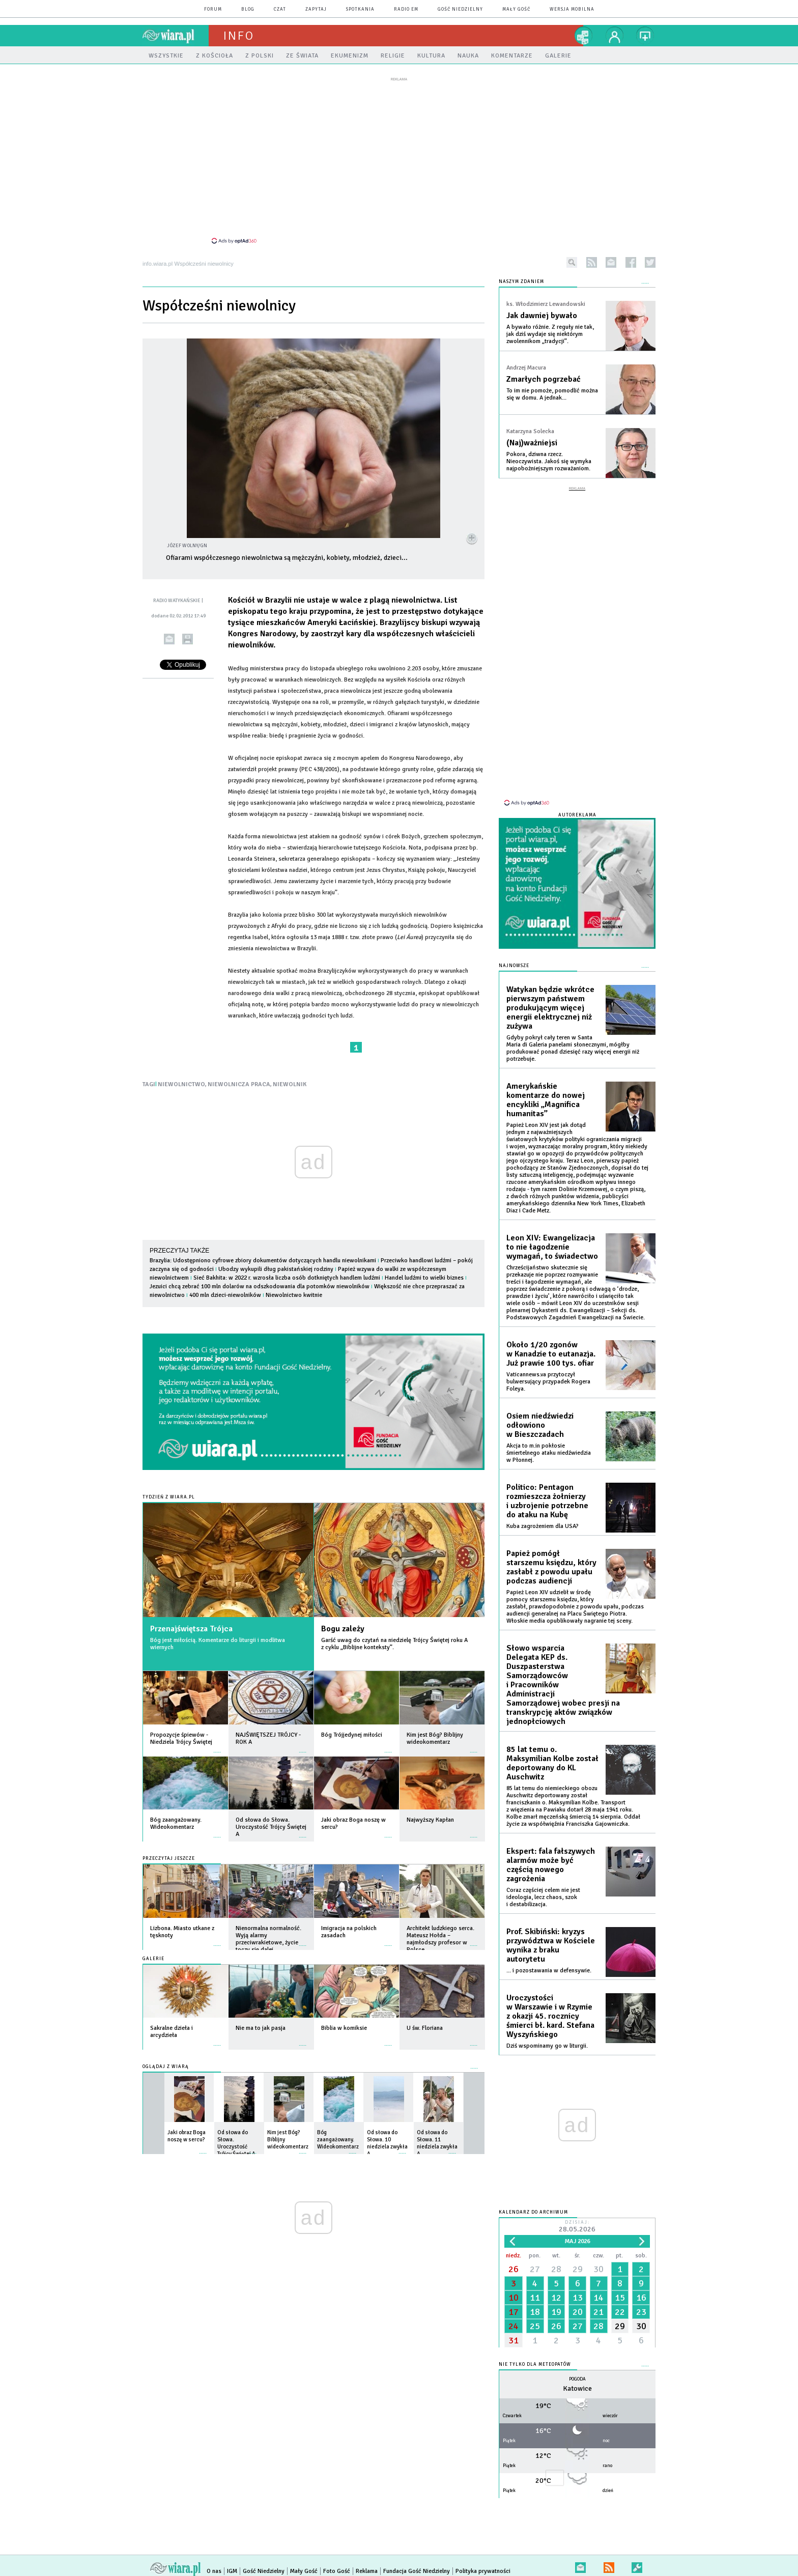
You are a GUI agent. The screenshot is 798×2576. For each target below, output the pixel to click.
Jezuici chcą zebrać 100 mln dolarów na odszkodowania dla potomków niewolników (259, 1286)
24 (513, 2326)
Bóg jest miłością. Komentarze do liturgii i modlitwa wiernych (217, 1643)
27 (535, 2269)
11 (535, 2297)
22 (620, 2311)
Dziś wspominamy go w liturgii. (547, 2046)
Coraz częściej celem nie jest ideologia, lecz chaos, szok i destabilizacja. (543, 1897)
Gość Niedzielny (460, 9)
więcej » (217, 1747)
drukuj (187, 639)
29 (578, 2269)
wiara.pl (175, 35)
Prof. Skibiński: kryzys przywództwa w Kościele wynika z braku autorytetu (550, 1945)
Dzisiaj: (577, 2227)
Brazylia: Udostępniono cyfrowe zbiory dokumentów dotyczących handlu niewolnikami (263, 1260)
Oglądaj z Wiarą (165, 2067)
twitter (650, 262)
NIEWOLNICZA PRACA (239, 1084)
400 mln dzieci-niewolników (225, 1295)
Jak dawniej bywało (541, 315)
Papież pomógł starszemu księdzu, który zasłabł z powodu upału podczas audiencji (551, 1567)
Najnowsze (514, 966)
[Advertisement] (399, 160)
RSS (609, 2565)
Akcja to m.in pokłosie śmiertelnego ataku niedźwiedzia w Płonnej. (548, 1453)
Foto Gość (336, 2571)
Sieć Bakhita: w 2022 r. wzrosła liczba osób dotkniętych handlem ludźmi (286, 1278)
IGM (232, 2571)
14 (598, 2297)
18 (535, 2311)
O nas (214, 2571)
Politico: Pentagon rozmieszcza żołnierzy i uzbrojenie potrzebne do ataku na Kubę (547, 1501)
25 (535, 2326)
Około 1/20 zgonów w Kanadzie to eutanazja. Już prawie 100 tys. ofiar (550, 1354)
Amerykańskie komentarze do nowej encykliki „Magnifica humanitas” (545, 1100)
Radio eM (406, 9)
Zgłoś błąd (636, 2565)
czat (280, 9)
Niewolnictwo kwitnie (294, 1295)
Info (238, 35)
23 (641, 2311)
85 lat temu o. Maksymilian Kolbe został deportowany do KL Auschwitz (552, 1763)
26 (513, 2269)
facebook (630, 262)
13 (578, 2297)
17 (513, 2311)
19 (556, 2311)
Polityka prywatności (482, 2571)
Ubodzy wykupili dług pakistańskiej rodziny (275, 1269)
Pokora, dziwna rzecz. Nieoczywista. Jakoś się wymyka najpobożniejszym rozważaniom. (548, 461)
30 (598, 2269)
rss (591, 262)
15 (620, 2297)
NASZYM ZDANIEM (521, 282)
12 (556, 2297)
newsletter (611, 262)
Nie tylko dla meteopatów (535, 2364)
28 (556, 2269)
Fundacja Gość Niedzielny (416, 2571)
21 (598, 2311)
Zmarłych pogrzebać (543, 379)
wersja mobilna (572, 9)
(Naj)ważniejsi (531, 442)
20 (578, 2311)
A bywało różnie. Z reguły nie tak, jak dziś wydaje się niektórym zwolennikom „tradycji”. (550, 334)
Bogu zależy (342, 1628)
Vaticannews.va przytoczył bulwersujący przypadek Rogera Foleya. (548, 1382)
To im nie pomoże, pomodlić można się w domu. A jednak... (552, 394)
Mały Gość (516, 9)
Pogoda (577, 2379)
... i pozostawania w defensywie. (548, 1970)
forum (213, 9)
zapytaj (316, 9)
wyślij (169, 639)
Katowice (577, 2388)
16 (641, 2297)
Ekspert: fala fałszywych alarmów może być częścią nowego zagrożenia (550, 1865)
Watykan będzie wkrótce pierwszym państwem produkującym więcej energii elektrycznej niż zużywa (550, 1008)
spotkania (360, 9)
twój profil (615, 35)
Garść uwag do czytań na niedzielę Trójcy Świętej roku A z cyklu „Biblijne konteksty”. (394, 1643)
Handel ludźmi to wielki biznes (424, 1278)
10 (513, 2297)
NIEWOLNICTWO (181, 1084)
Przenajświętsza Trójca (191, 1628)
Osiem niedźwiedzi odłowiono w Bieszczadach (540, 1425)
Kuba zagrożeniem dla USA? (542, 1526)
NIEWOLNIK (289, 1084)
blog (247, 9)
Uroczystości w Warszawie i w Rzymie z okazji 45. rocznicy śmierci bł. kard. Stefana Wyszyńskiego (550, 2016)
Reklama (367, 2571)
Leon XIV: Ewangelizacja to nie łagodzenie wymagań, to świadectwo (552, 1247)
